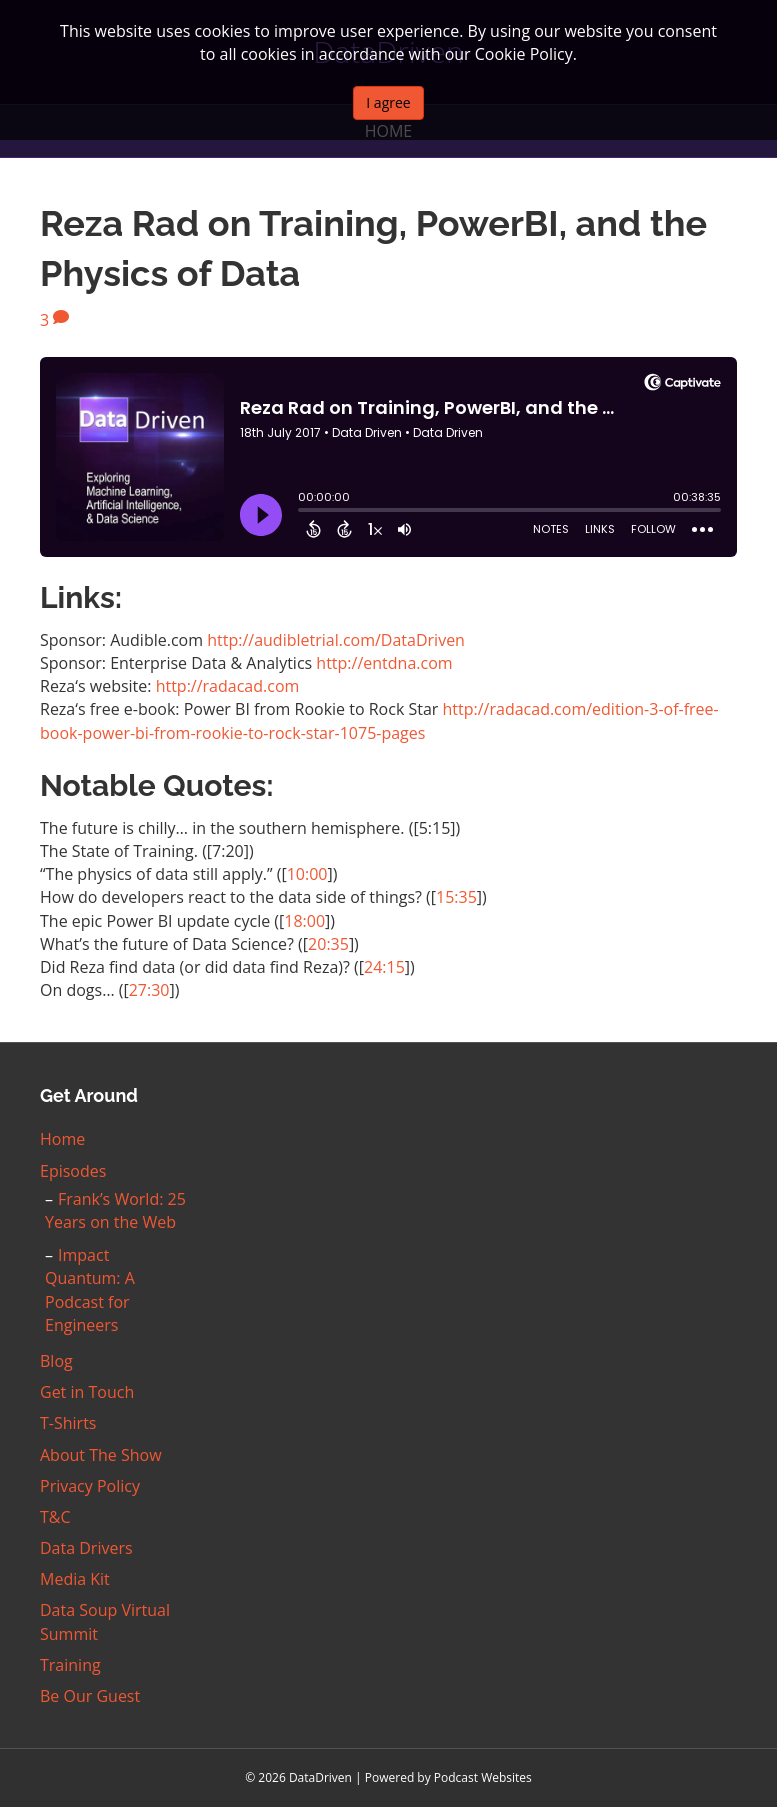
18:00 (304, 921)
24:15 (384, 967)
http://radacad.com (228, 686)
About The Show (101, 1455)
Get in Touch (87, 1392)
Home (62, 1139)
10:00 (307, 874)
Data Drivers (86, 1548)
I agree (388, 102)
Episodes (73, 1171)
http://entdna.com (384, 663)
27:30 (149, 990)
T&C (55, 1517)
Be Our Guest (90, 1696)
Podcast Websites (483, 1777)
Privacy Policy (90, 1486)
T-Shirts (68, 1423)
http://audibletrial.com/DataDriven (336, 640)
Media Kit (75, 1579)
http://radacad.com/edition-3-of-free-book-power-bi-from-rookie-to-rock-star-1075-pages (379, 720)
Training (70, 1665)
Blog (56, 1361)
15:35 (456, 897)
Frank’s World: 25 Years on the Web (115, 1210)
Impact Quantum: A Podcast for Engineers (90, 1290)
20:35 (328, 944)
